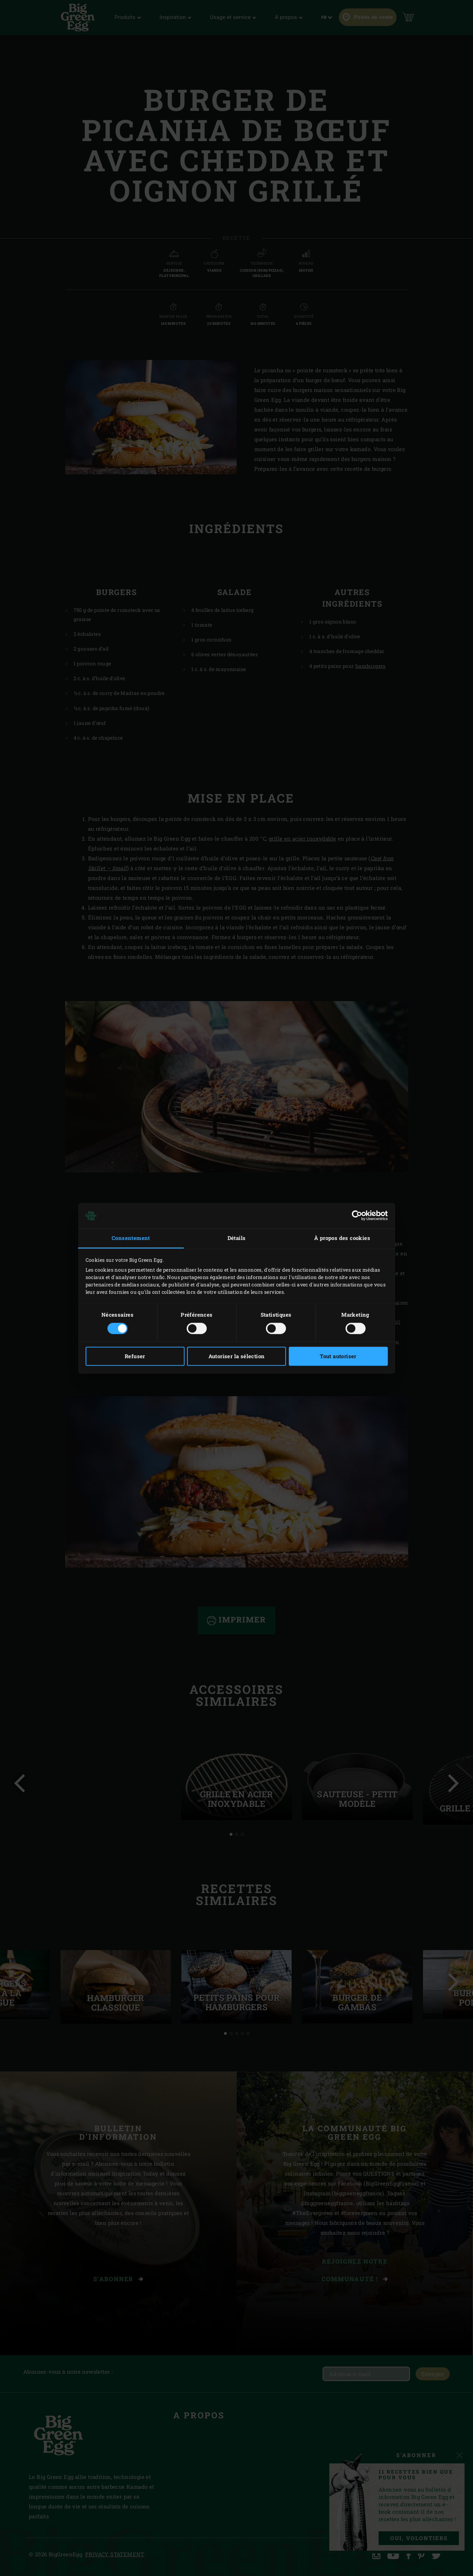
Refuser (135, 1356)
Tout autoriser (338, 1356)
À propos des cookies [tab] (342, 1238)
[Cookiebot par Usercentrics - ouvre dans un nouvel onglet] (357, 1215)
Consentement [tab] (131, 1238)
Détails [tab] (237, 1238)
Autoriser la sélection (237, 1356)
